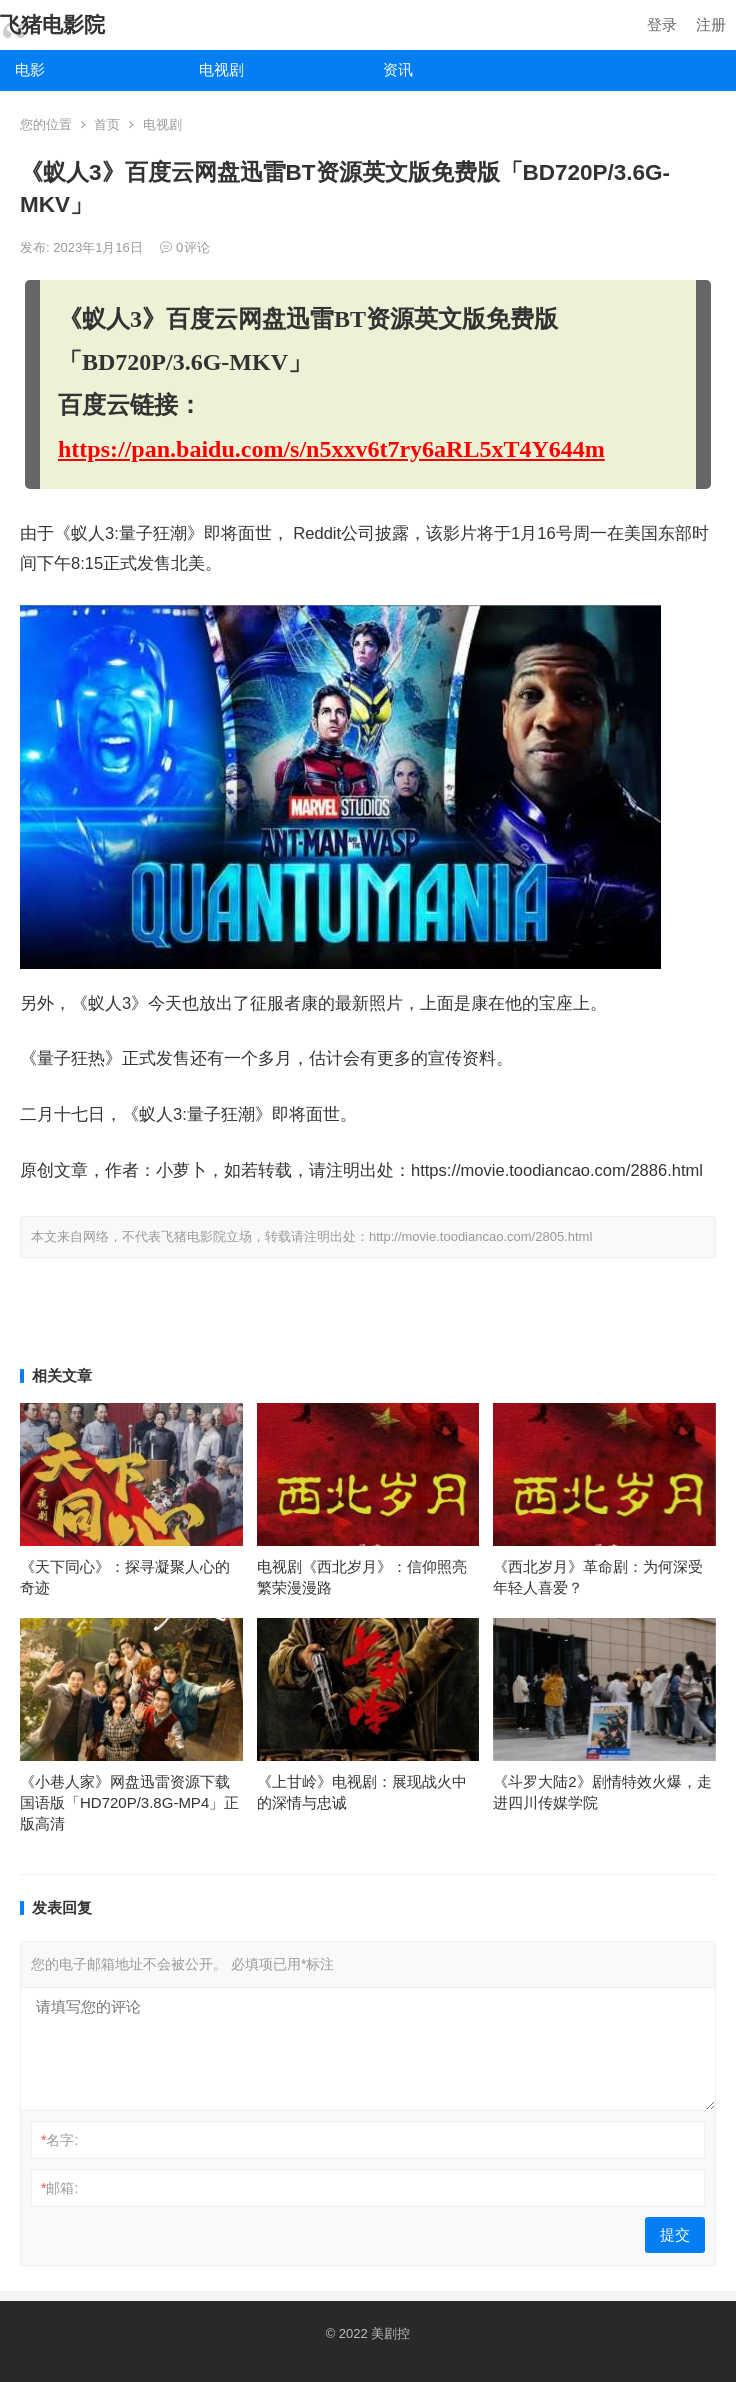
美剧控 (390, 2333)
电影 (30, 69)
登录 (662, 24)
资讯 (398, 69)
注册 (711, 24)
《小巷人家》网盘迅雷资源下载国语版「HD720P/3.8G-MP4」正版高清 (129, 1802)
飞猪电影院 (52, 24)
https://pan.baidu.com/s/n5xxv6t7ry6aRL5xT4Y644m (331, 449)
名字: (59, 2140)
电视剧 (221, 69)
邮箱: (59, 2188)
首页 (107, 124)
